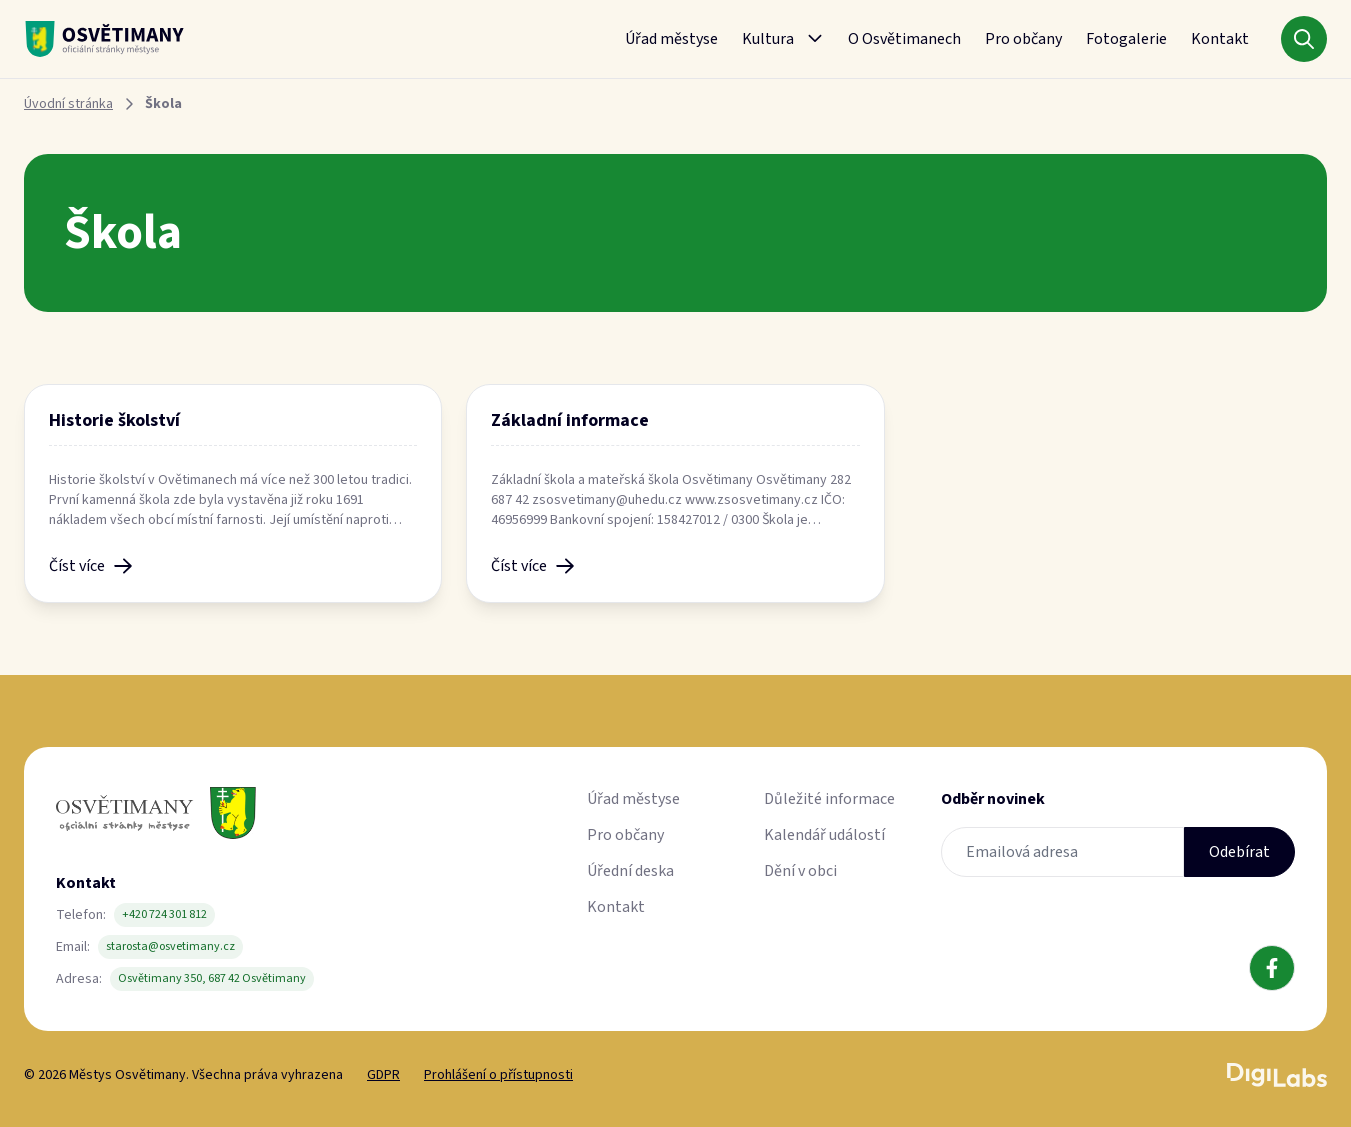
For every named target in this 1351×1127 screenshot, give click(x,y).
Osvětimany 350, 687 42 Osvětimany (212, 978)
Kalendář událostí (824, 835)
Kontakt (1220, 39)
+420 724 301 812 (164, 914)
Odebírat (1239, 852)
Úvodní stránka (68, 104)
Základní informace (570, 420)
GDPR (383, 1075)
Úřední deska (630, 871)
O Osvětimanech (904, 39)
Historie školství (114, 420)
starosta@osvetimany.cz (170, 946)
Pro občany (1023, 39)
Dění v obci (800, 871)
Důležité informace (829, 799)
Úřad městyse (671, 39)
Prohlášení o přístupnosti (498, 1075)
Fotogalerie (1126, 39)
